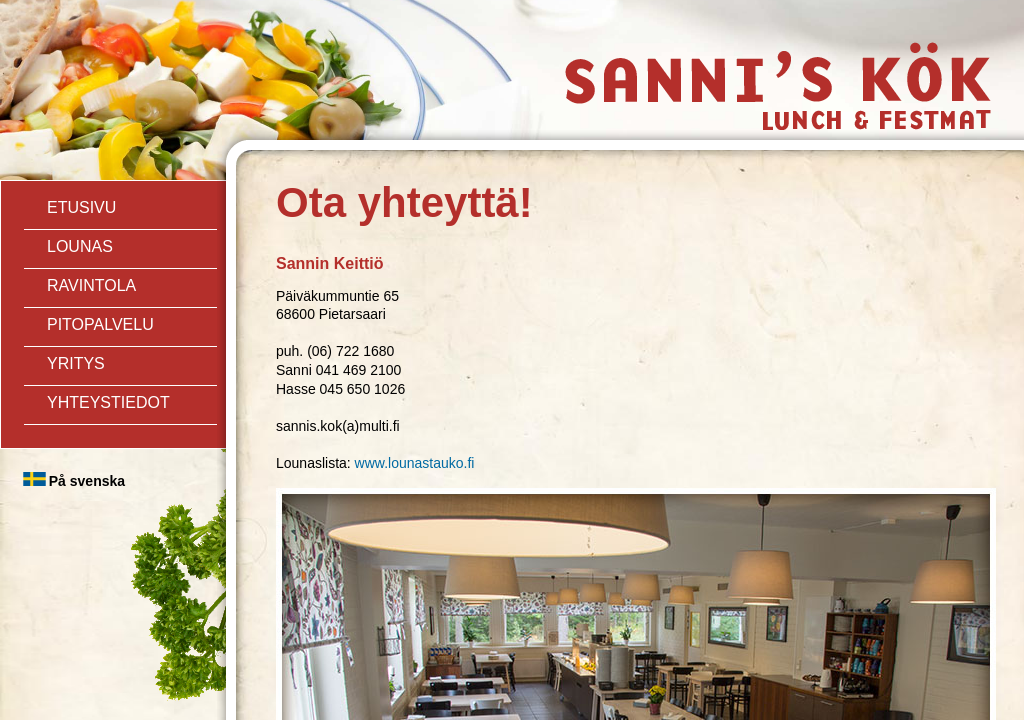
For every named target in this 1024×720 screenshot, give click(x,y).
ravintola (91, 285)
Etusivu (81, 207)
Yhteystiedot (108, 402)
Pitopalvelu (100, 324)
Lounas (80, 246)
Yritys (76, 363)
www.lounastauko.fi (415, 463)
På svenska (87, 481)
